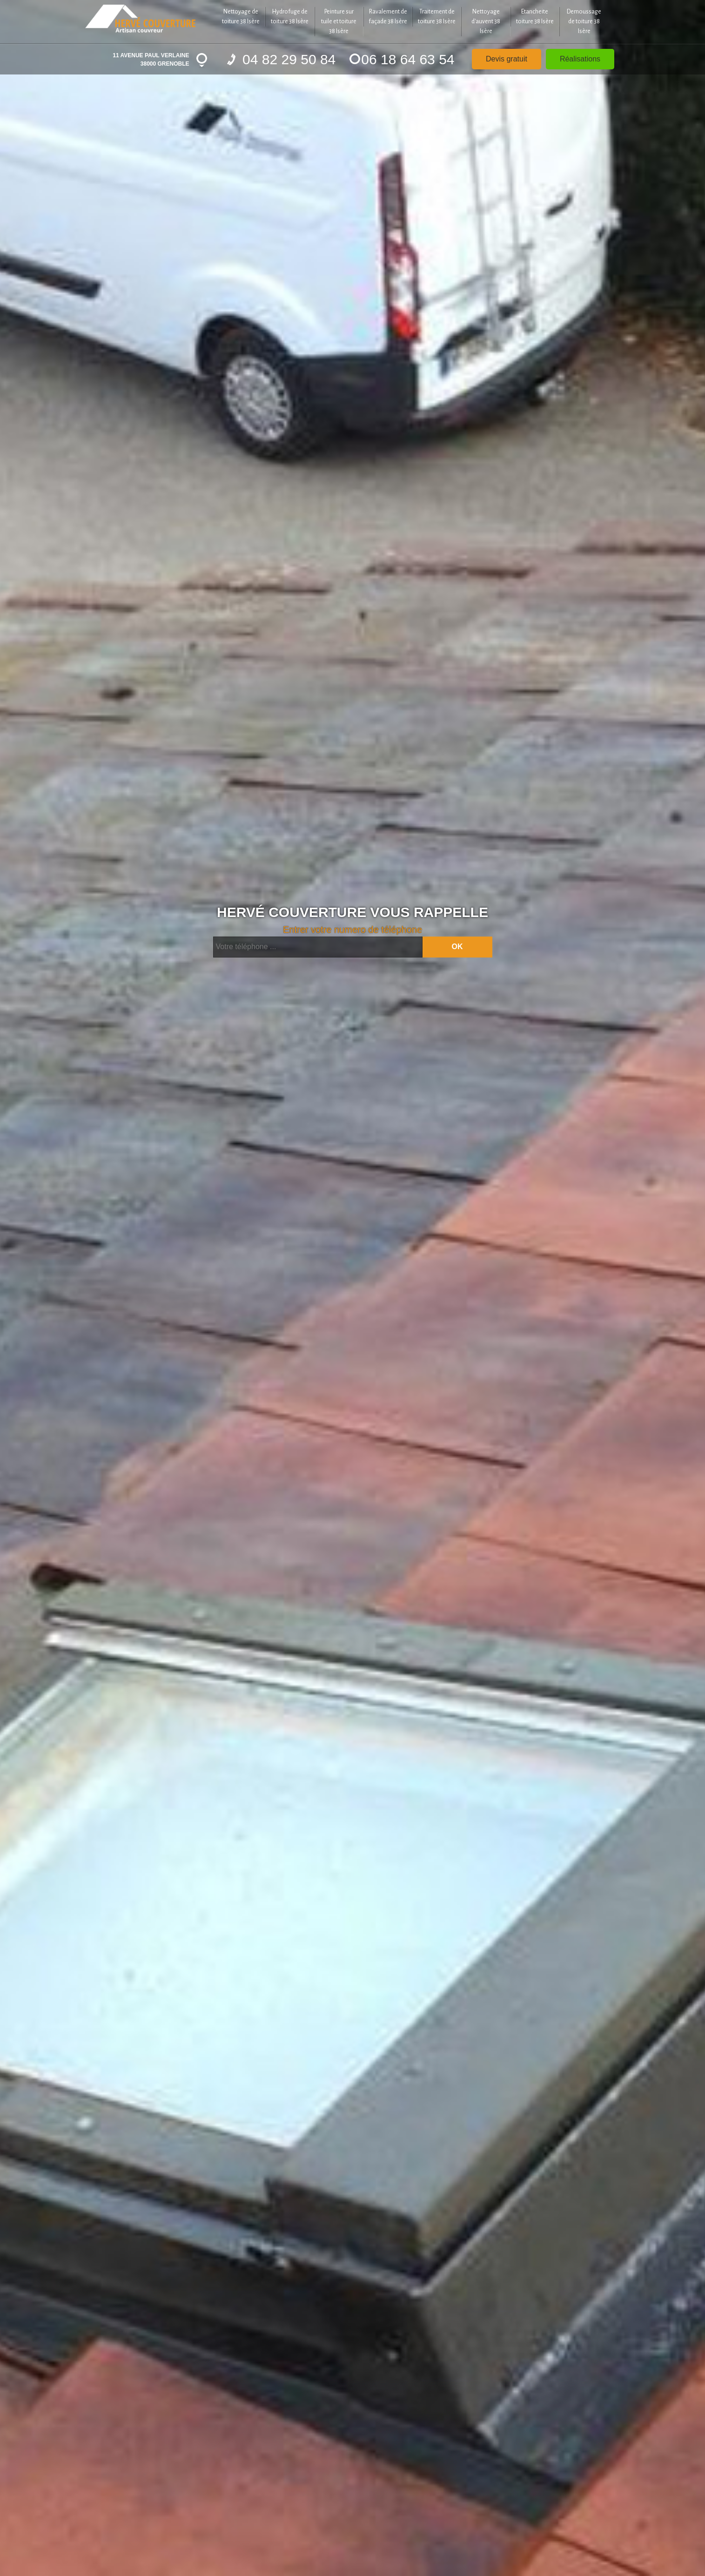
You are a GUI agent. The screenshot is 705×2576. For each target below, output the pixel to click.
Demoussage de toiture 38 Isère (584, 21)
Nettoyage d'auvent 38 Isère (485, 21)
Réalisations (580, 59)
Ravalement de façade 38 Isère (388, 16)
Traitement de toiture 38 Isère (437, 16)
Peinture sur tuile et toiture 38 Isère (338, 21)
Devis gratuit (506, 59)
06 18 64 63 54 (401, 59)
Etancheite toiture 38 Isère (535, 16)
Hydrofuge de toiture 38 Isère (290, 16)
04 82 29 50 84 (281, 59)
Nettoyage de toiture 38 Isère (241, 16)
